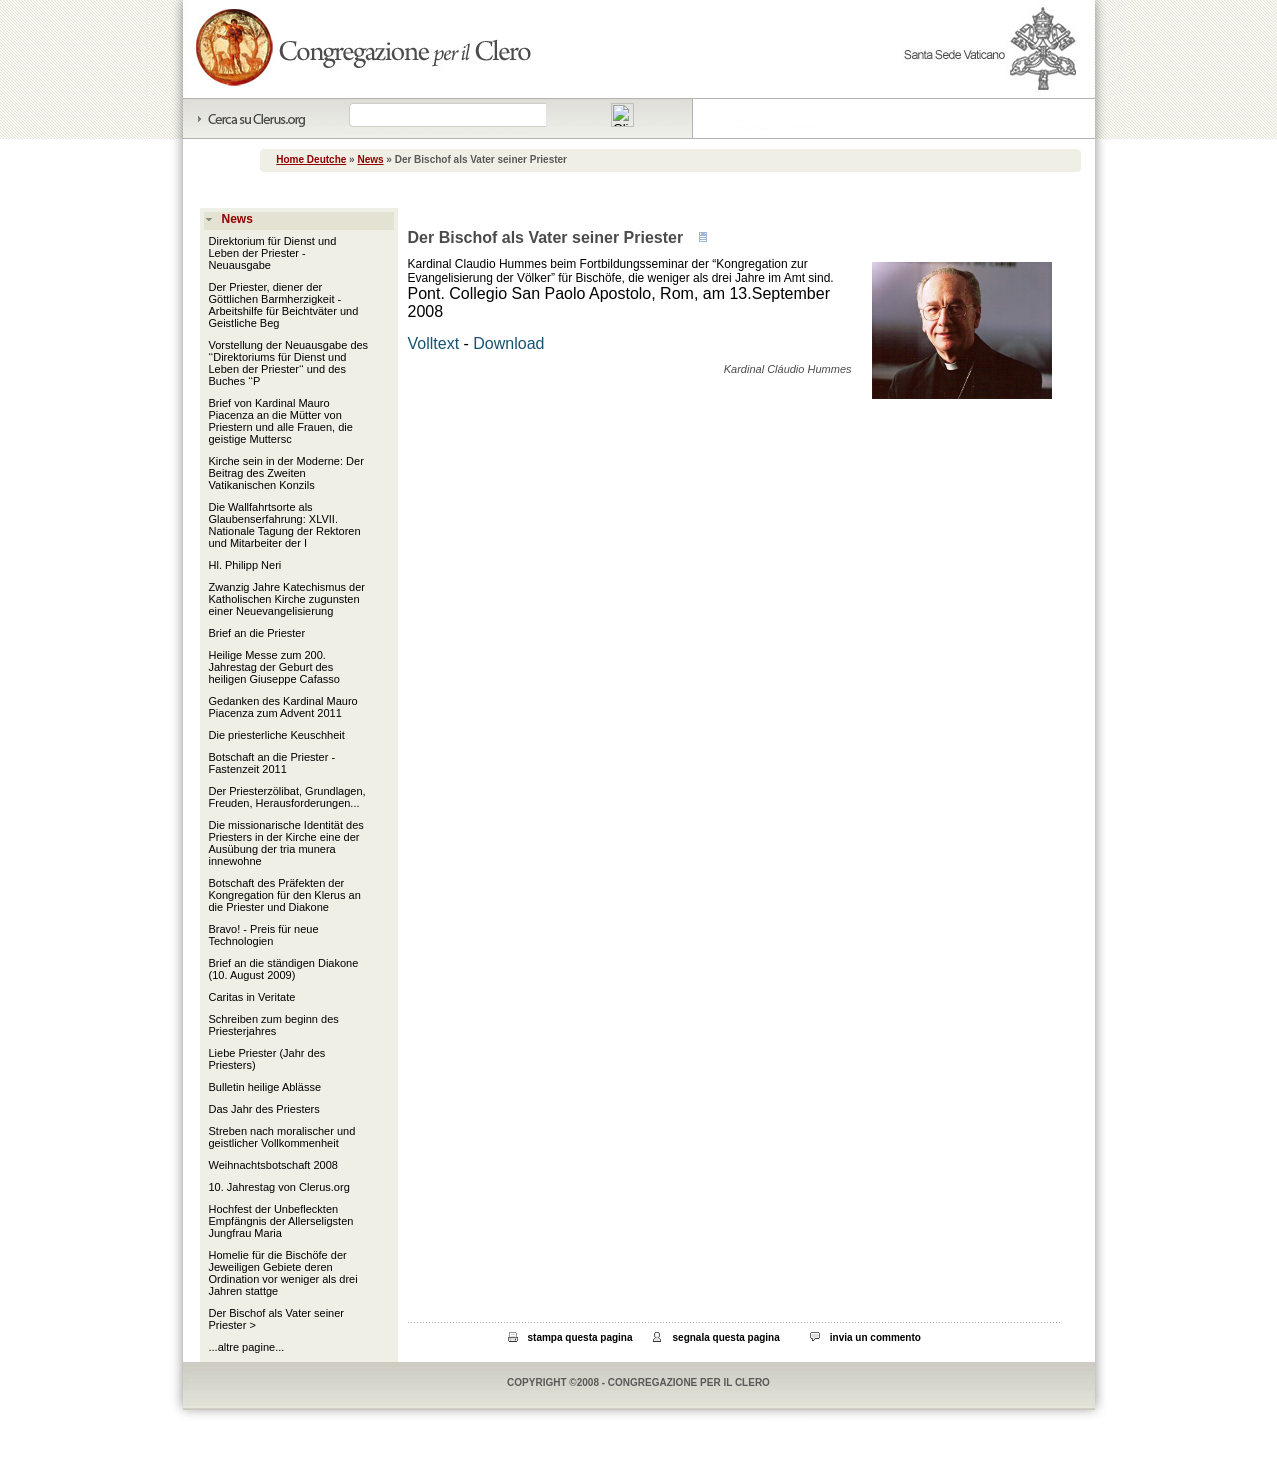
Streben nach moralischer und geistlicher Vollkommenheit (282, 1137)
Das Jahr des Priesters (264, 1109)
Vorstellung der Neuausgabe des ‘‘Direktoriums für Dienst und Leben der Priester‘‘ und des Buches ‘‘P (289, 363)
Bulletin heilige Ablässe (265, 1087)
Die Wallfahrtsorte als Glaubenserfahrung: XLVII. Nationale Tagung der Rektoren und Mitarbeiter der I (285, 525)
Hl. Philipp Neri (245, 565)
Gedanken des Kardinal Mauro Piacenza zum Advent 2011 (283, 707)
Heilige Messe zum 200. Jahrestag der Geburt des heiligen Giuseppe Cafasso (274, 667)
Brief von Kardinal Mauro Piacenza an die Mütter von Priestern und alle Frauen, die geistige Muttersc (281, 421)
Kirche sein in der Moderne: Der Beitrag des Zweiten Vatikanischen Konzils (286, 473)
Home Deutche (311, 159)
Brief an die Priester (257, 633)
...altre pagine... (247, 1347)
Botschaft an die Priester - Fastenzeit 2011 (272, 763)
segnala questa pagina (726, 1337)
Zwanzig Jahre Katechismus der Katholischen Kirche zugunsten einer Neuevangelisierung (287, 599)
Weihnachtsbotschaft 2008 (273, 1165)
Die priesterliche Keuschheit (277, 735)
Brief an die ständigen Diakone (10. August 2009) (284, 969)
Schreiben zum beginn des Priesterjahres (274, 1025)
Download (508, 343)
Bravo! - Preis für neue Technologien (264, 935)
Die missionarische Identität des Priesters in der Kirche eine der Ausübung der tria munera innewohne (286, 843)
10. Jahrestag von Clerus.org (279, 1187)
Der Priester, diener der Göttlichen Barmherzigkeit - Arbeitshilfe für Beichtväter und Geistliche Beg (284, 305)
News (370, 159)
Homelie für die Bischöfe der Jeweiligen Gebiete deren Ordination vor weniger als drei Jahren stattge (283, 1273)
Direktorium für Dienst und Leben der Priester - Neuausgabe (273, 253)
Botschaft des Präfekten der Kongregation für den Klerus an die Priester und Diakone (285, 895)
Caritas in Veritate (252, 997)
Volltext (434, 343)
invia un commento (875, 1337)
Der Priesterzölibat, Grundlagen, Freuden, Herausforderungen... (287, 797)
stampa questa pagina (580, 1337)
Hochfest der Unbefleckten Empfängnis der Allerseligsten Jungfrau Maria (281, 1221)
